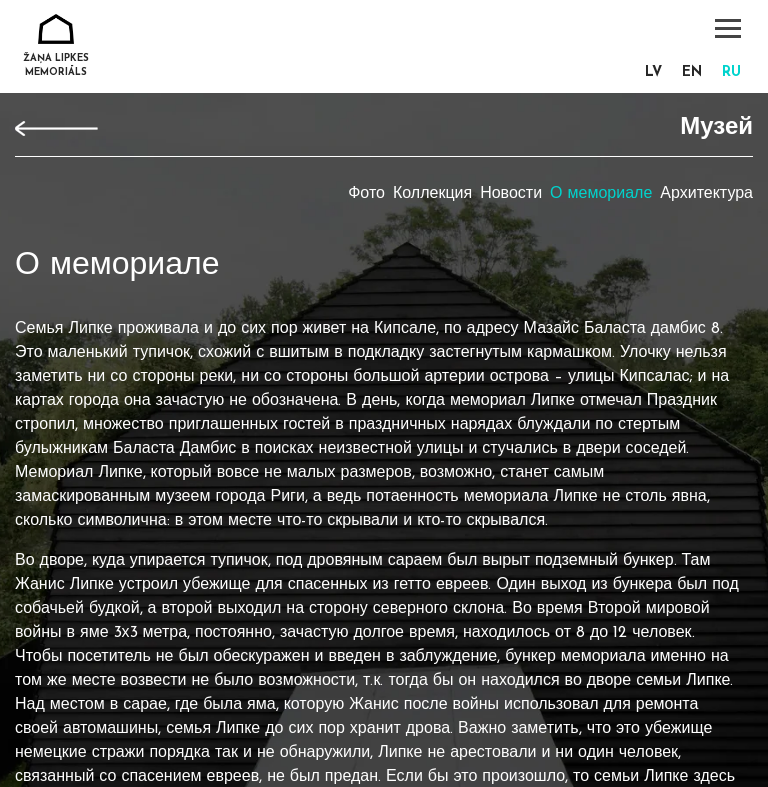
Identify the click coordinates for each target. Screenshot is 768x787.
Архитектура (706, 194)
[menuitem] (653, 73)
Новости (511, 194)
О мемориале (601, 194)
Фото (366, 194)
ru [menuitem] (731, 72)
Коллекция (432, 194)
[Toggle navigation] (728, 28)
